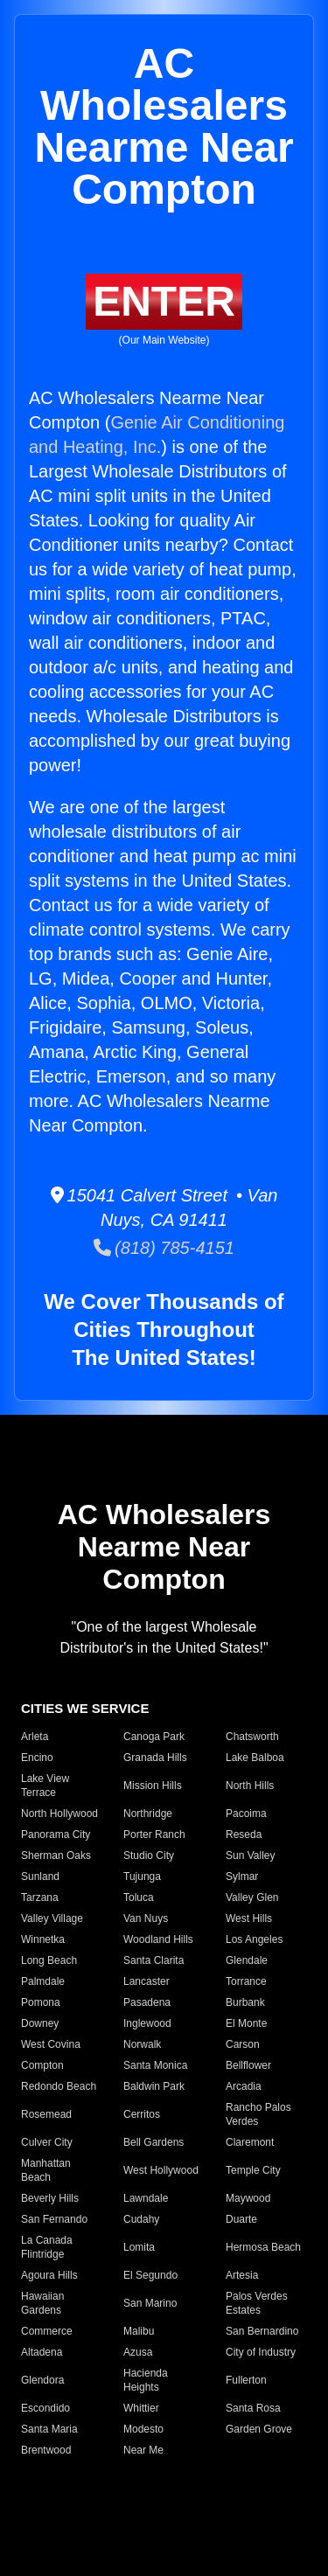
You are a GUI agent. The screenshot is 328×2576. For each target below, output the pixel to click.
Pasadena (147, 2002)
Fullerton (246, 2380)
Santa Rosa (253, 2408)
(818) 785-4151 (164, 1247)
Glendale (247, 1960)
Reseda (244, 1834)
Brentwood (46, 2450)
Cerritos (141, 2114)
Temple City (253, 2170)
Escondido (45, 2408)
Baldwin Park (154, 2086)
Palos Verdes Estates (257, 2303)
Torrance (246, 1981)
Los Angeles (254, 1939)
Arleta (34, 1736)
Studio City (148, 1855)
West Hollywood (161, 2170)
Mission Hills (152, 1785)
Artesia (242, 2275)
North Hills (250, 1785)
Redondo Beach (58, 2086)
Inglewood (147, 2023)
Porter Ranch (154, 1834)
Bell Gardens (153, 2142)
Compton (42, 2065)
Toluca (138, 1897)
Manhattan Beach (46, 2170)
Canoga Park (154, 1736)
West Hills (249, 1918)
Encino (37, 1757)
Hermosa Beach (263, 2247)
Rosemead (46, 2114)
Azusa (137, 2352)
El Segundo (150, 2275)
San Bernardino (262, 2331)
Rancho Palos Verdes (258, 2114)
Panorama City (55, 1834)
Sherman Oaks (56, 1855)
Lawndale (145, 2198)
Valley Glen (252, 1897)
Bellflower (248, 2065)
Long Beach (49, 1960)
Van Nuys (145, 1918)
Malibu (138, 2331)
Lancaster (146, 1981)
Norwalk (142, 2044)
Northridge (147, 1813)
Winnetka (43, 1939)
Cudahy (141, 2219)
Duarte (241, 2219)
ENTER (164, 301)
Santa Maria (49, 2429)
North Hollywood (59, 1813)
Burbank (245, 2002)
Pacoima (246, 1813)
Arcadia (244, 2086)
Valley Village (52, 1918)
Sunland (40, 1876)
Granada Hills (155, 1757)
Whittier (141, 2408)
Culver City (47, 2142)
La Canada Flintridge (47, 2247)
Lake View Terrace (45, 1785)
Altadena (41, 2352)
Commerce (47, 2331)
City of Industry (261, 2352)
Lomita (139, 2247)
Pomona (40, 2002)
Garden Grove (259, 2429)
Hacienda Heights (145, 2380)
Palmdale (43, 1981)
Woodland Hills (158, 1939)
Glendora (42, 2380)
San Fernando (54, 2219)
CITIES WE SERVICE (85, 1708)
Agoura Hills (49, 2275)
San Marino (150, 2303)
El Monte (246, 2023)
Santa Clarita (153, 1960)
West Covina (50, 2044)
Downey (40, 2023)
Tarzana (40, 1897)
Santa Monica (155, 2065)
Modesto (143, 2429)
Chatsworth (252, 1736)
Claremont (250, 2142)
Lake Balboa (255, 1757)
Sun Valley (250, 1855)
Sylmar (242, 1876)
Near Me (143, 2450)
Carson (243, 2044)
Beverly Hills (50, 2198)
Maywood (248, 2198)
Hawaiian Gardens (42, 2303)
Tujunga (142, 1876)
